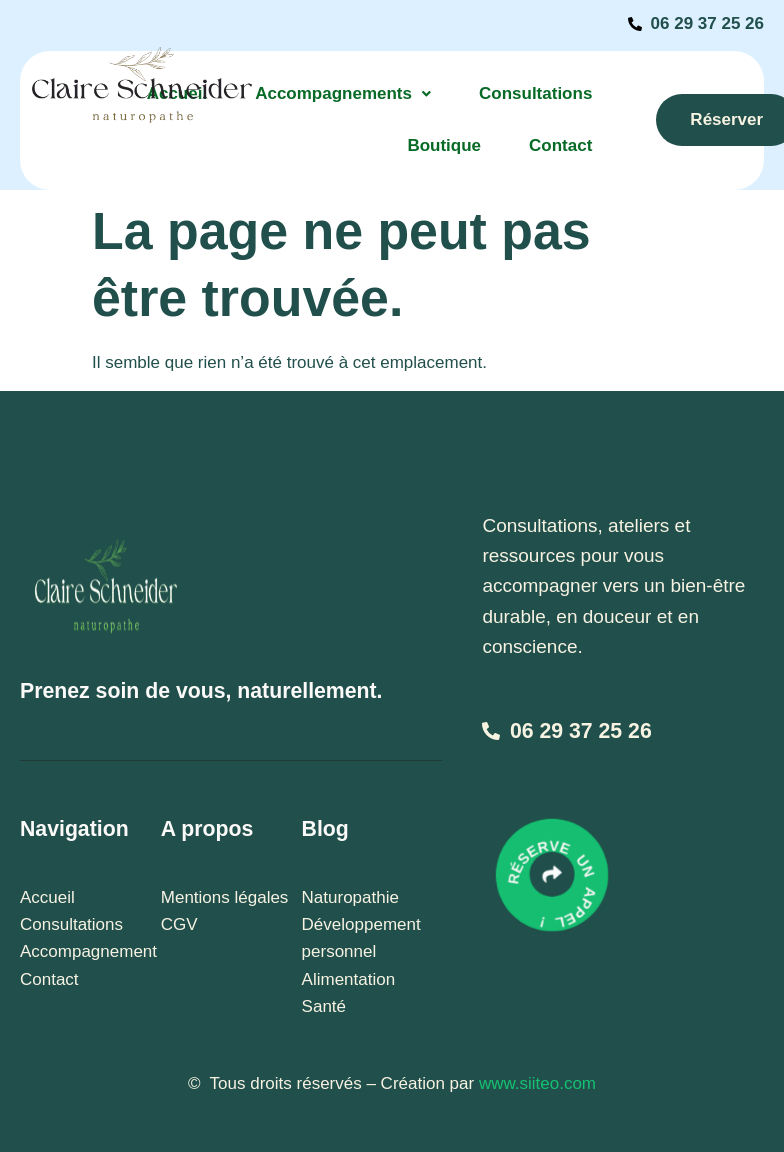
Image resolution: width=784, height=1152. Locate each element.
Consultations (535, 93)
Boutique (444, 145)
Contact (560, 145)
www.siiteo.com (537, 1083)
